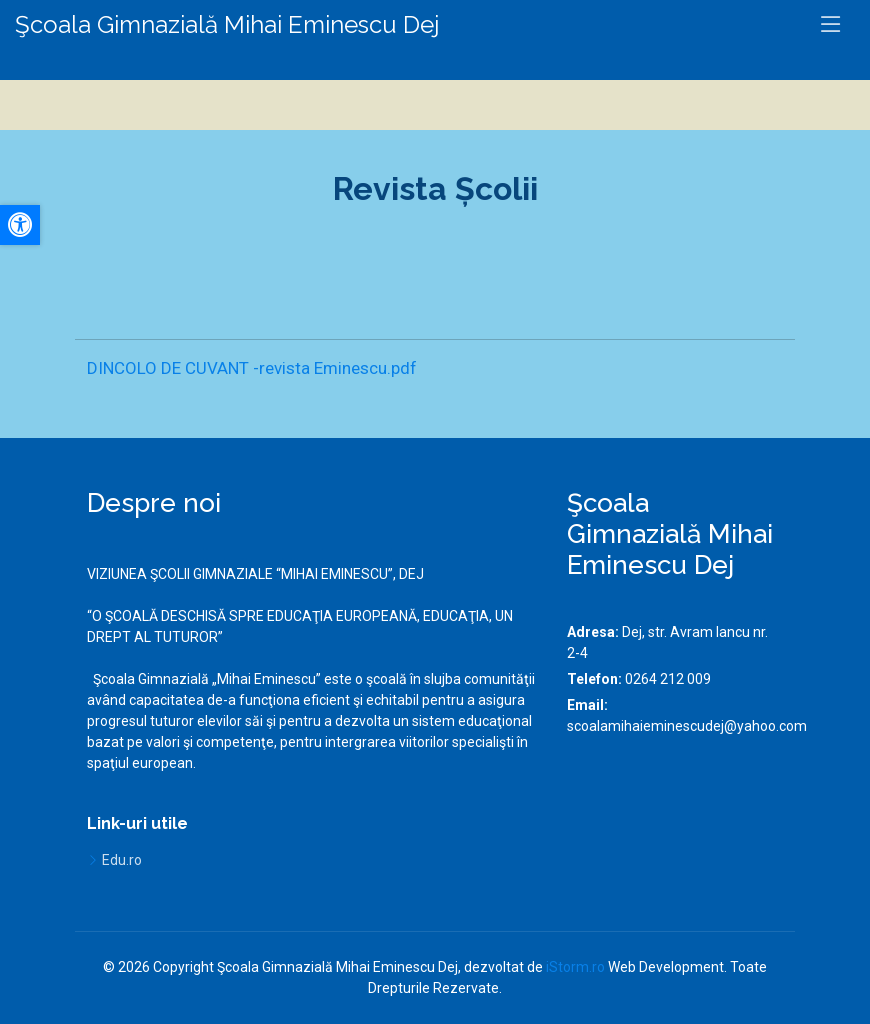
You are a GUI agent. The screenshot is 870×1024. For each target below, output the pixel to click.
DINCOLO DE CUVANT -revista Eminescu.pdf (252, 368)
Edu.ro (122, 860)
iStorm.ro (575, 967)
